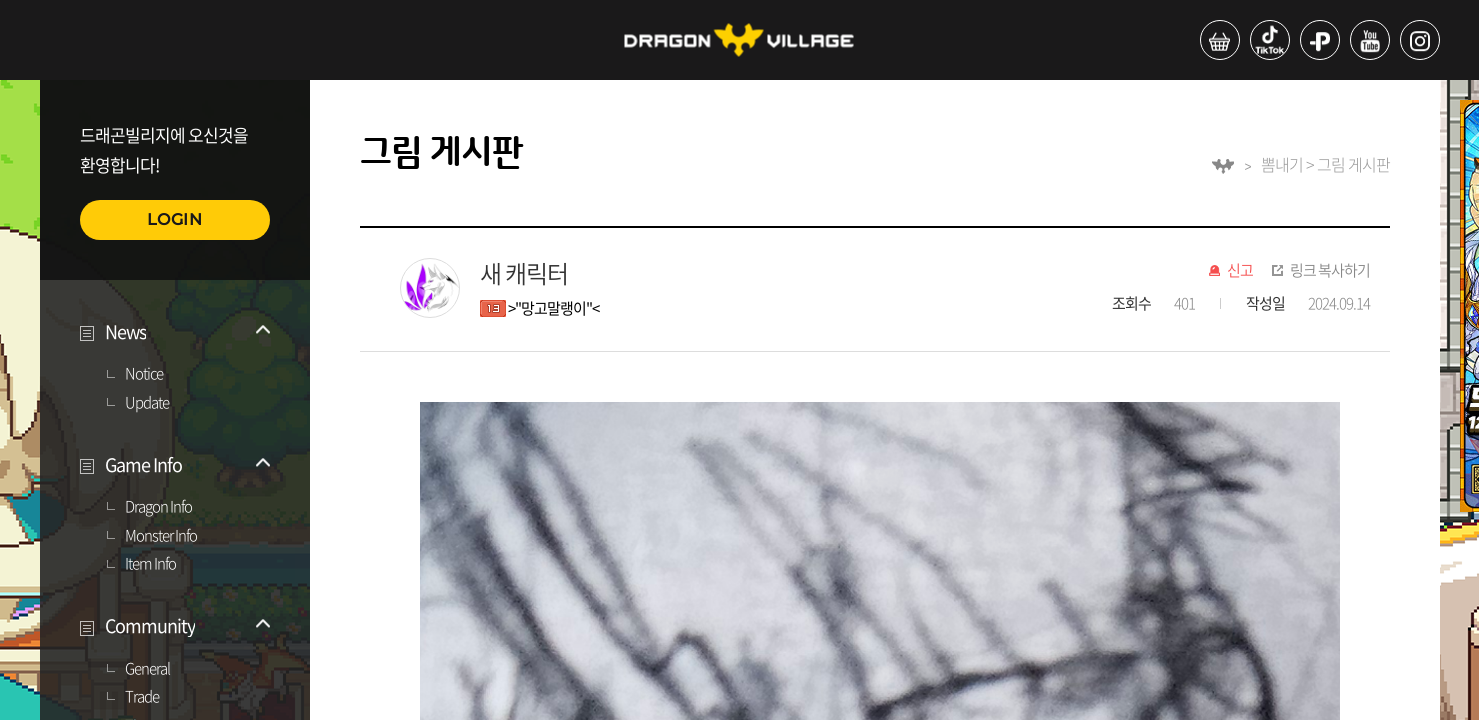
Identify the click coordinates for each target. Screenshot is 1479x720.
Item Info (150, 564)
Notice (144, 374)
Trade (142, 697)
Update (147, 403)
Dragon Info (158, 507)
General (147, 669)
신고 (1240, 271)
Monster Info (161, 536)
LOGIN (175, 219)
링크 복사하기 (1330, 271)
